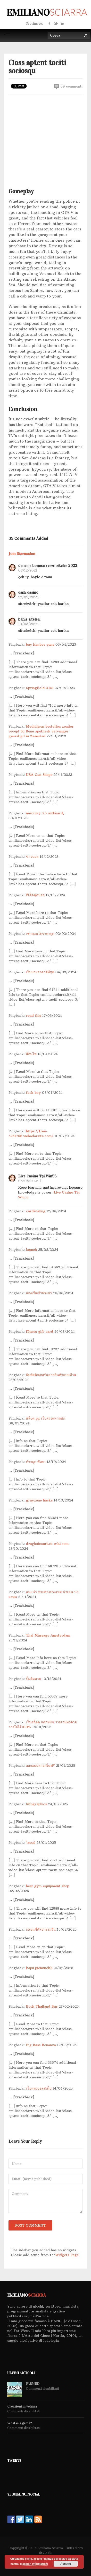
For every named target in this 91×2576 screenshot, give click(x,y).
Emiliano (47, 12)
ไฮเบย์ (30, 1842)
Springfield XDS (39, 688)
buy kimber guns (40, 644)
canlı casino (28, 592)
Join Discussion (21, 553)
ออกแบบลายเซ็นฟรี (40, 1765)
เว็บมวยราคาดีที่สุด (40, 972)
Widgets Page (67, 2255)
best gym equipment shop (47, 1886)
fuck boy (33, 1092)
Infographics (36, 1804)
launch (31, 1249)
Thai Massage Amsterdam (48, 1635)
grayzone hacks (39, 1500)
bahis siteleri (29, 619)
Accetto (65, 2564)
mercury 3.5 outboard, (45, 813)
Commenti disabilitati (42, 2388)
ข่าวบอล (32, 856)
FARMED (32, 2384)
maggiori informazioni (34, 2563)
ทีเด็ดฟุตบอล (35, 895)
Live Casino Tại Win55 (37, 1176)
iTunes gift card (39, 1331)
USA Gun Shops (39, 774)
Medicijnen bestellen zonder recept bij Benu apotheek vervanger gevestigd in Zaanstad (41, 731)
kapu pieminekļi (39, 1968)
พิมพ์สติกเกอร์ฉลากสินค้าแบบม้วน (51, 1375)
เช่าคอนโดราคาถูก (40, 933)
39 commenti (68, 86)
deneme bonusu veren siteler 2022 (47, 565)
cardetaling (35, 1211)
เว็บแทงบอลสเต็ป (38, 2088)
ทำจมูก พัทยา (36, 1462)
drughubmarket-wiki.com (47, 1543)
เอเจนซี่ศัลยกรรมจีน (41, 1929)
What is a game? (19, 2423)
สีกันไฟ (31, 1054)
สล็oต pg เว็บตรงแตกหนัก (45, 1418)
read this (33, 1015)
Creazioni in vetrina (22, 2406)
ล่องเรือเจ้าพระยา (39, 1293)
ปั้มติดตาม (33, 1679)
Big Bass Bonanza (41, 2045)
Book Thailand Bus (42, 2006)
